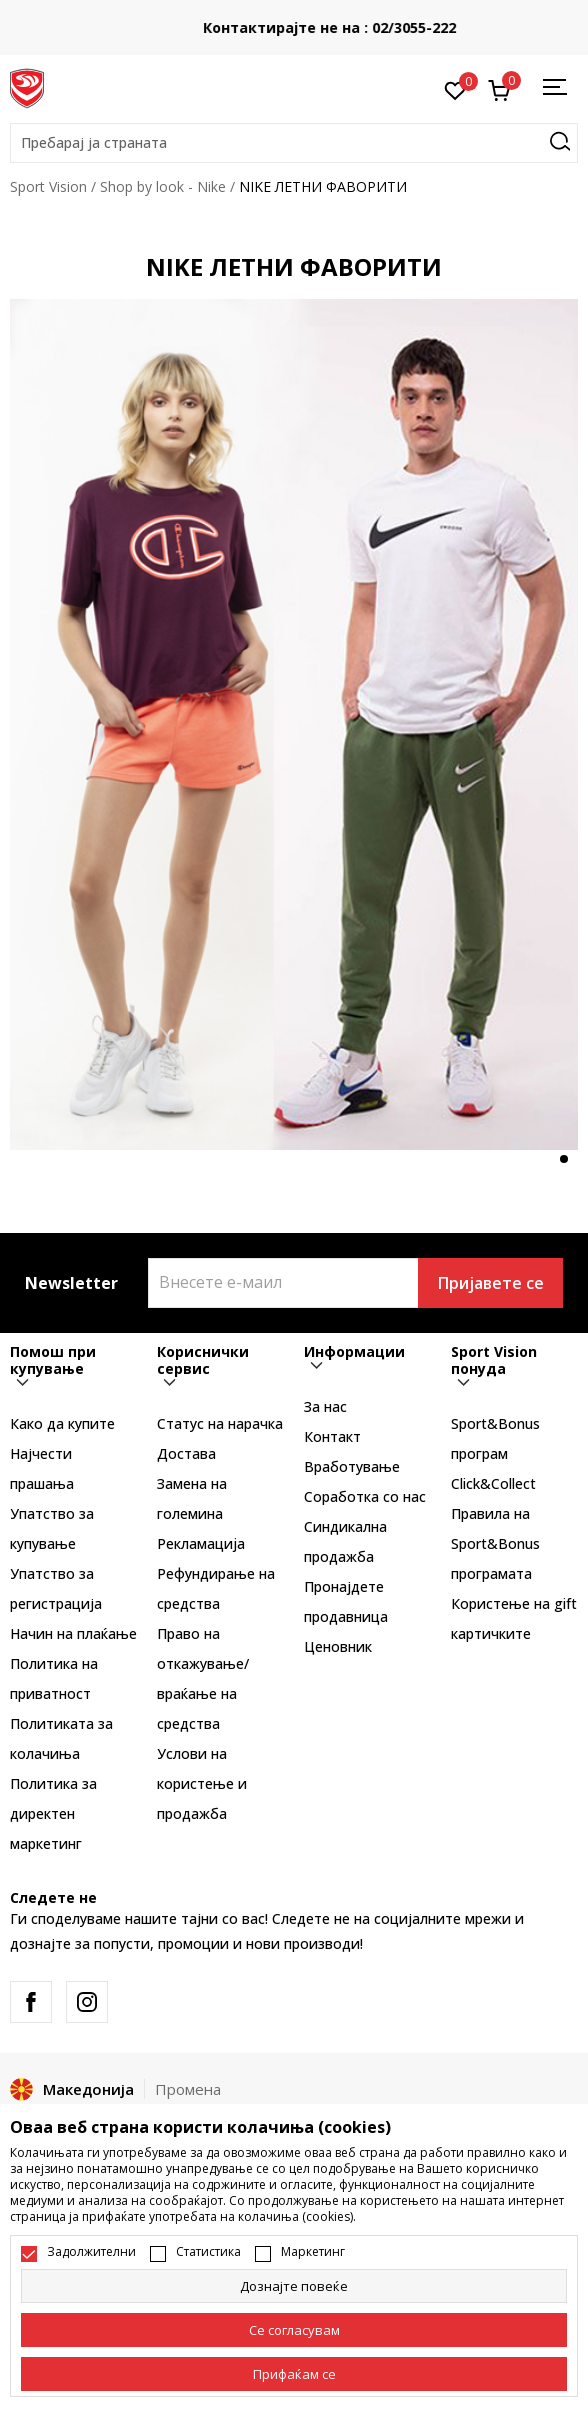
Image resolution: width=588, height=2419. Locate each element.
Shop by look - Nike (163, 186)
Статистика (208, 2252)
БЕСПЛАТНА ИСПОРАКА (294, 20)
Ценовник (338, 1646)
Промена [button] (188, 2089)
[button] (294, 143)
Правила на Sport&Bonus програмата (495, 1543)
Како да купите (62, 1423)
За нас (325, 1406)
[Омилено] (455, 89)
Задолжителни (91, 2252)
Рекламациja (201, 1543)
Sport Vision (48, 186)
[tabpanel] (294, 724)
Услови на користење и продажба (202, 1783)
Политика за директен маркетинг (53, 1813)
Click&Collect (493, 1483)
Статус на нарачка (220, 1423)
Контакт (332, 1436)
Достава (186, 1453)
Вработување (352, 1466)
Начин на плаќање (73, 1633)
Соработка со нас (365, 1496)
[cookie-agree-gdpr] (294, 2330)
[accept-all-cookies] (294, 2374)
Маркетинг (313, 2252)
